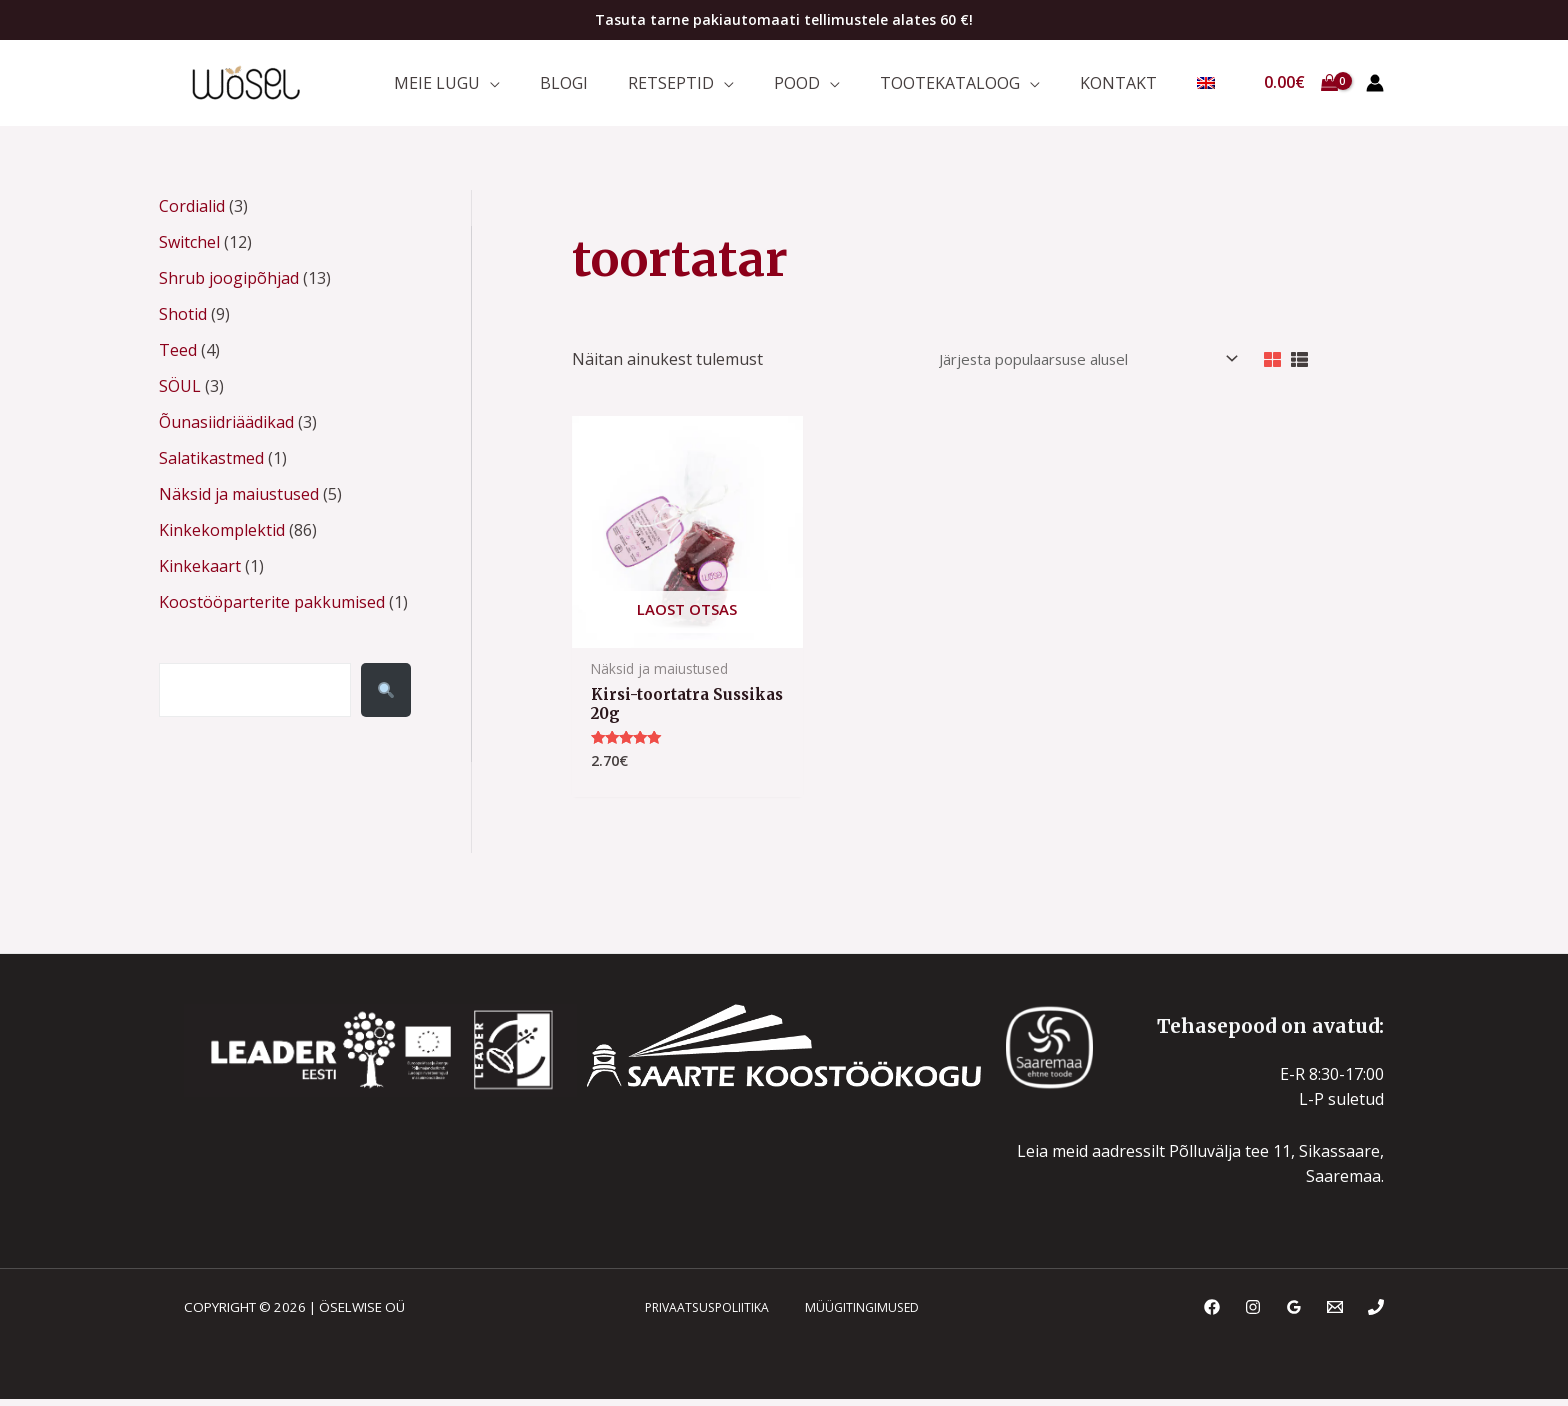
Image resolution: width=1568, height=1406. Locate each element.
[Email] (1335, 1320)
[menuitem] (1211, 86)
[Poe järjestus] (1065, 366)
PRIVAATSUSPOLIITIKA (703, 1319)
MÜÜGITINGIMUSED (853, 1319)
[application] (555, 85)
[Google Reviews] (1294, 1320)
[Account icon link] (1375, 86)
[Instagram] (1253, 1320)
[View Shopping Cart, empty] (1300, 86)
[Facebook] (1212, 1320)
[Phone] (1376, 1320)
